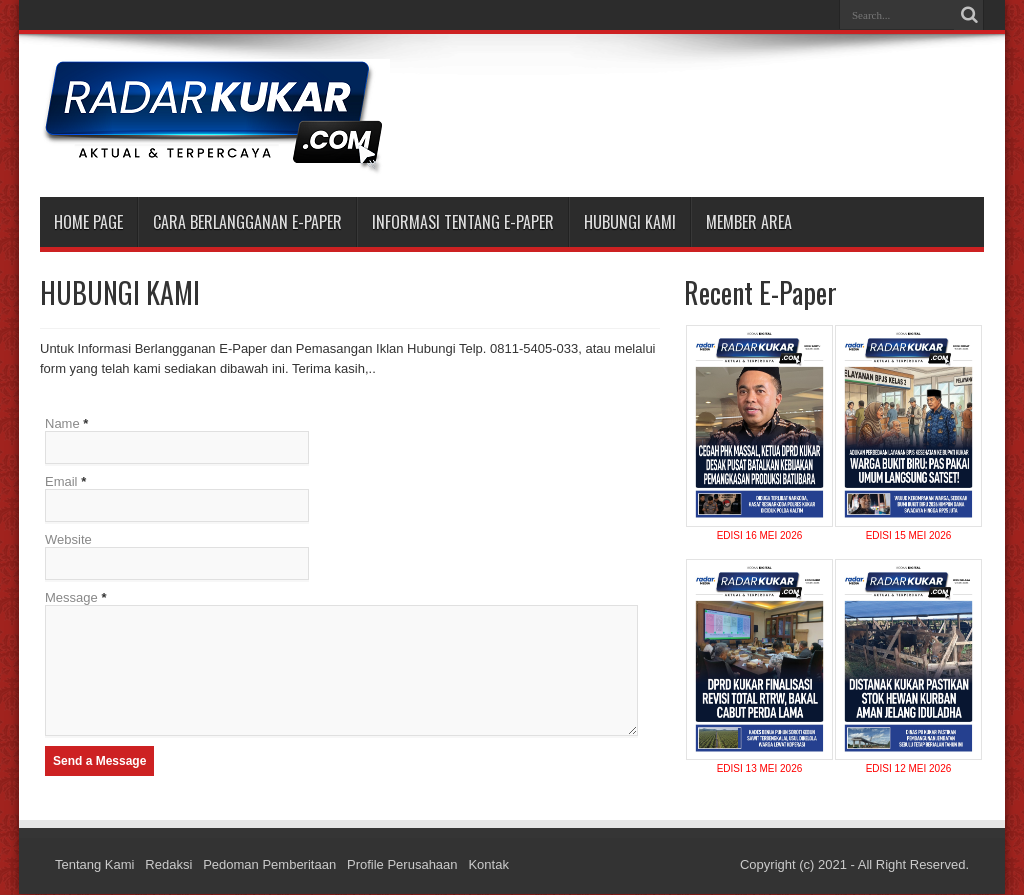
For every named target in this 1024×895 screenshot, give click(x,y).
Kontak (488, 865)
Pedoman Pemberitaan (269, 865)
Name (62, 423)
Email (61, 481)
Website (68, 539)
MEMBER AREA (749, 222)
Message (71, 597)
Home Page (88, 222)
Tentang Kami (95, 865)
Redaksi (168, 865)
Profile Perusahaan (402, 865)
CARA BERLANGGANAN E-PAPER (247, 222)
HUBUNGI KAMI (630, 222)
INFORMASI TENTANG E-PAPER (463, 222)
